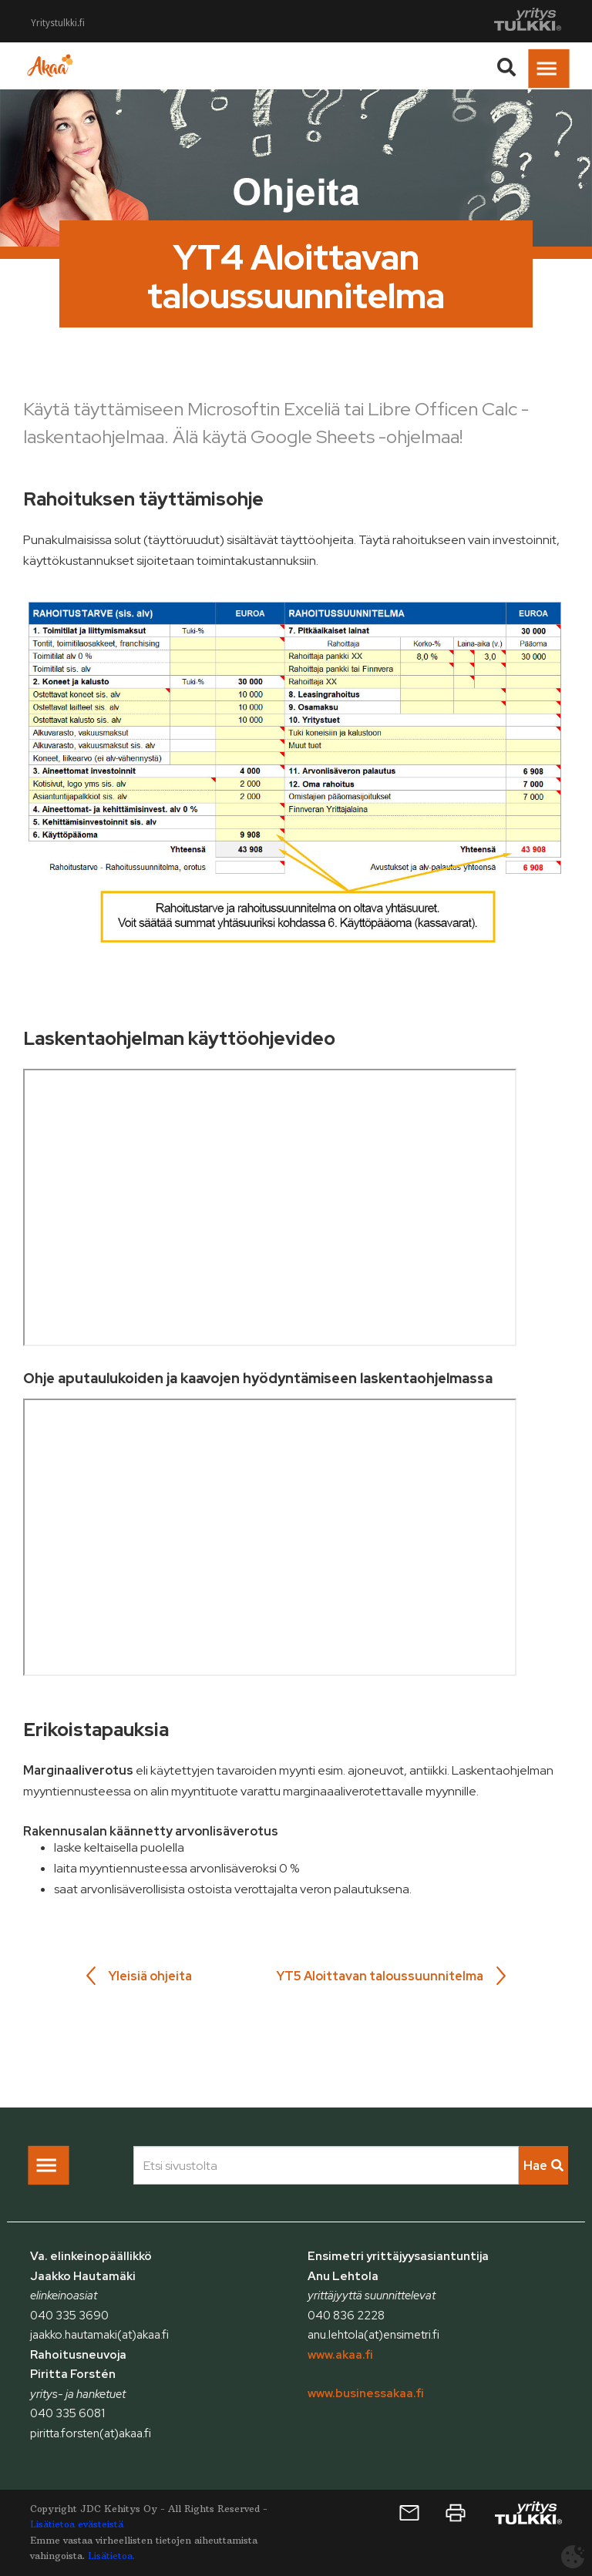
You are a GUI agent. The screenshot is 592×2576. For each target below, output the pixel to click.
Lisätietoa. (111, 2555)
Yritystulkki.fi (58, 23)
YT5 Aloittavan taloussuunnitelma (380, 1976)
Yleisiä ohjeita (150, 1976)
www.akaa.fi (340, 2355)
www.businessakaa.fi (366, 2393)
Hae (543, 2166)
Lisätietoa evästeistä (76, 2524)
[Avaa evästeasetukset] (572, 2556)
